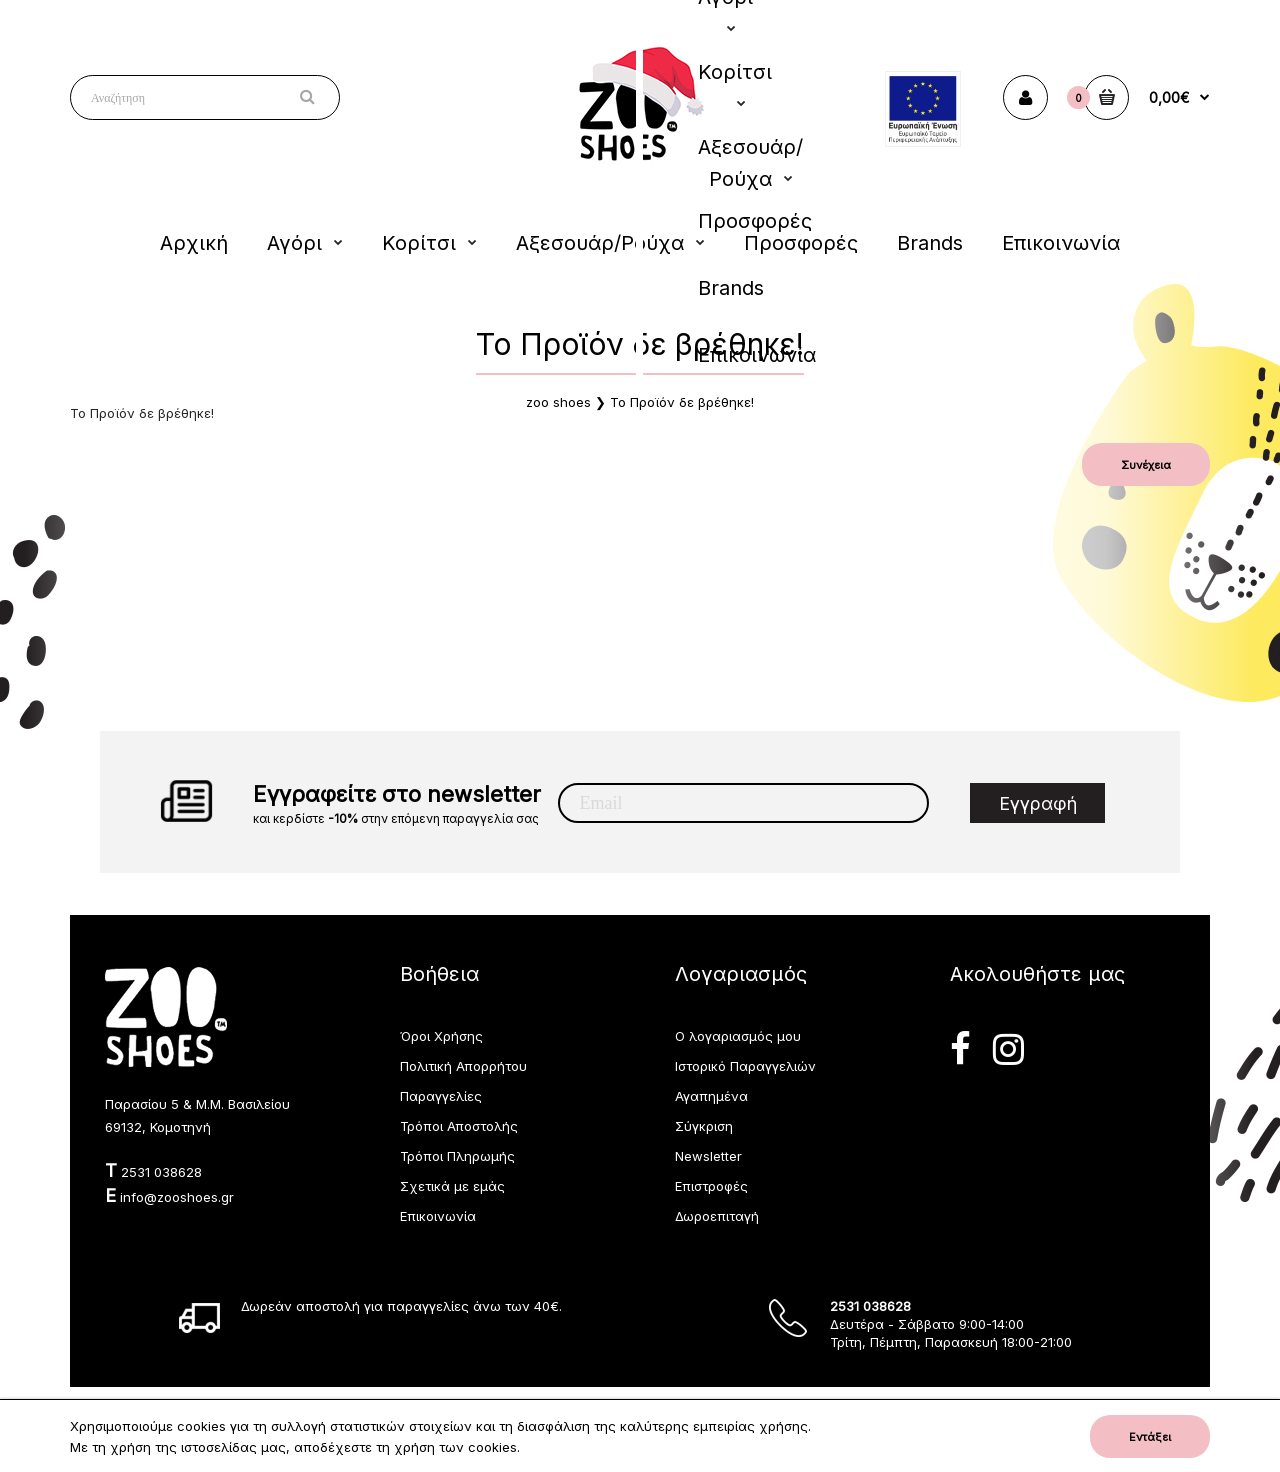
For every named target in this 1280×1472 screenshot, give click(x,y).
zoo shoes (558, 402)
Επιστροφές (711, 1186)
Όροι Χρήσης (441, 1036)
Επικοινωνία (438, 1216)
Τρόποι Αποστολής (459, 1126)
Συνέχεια (1146, 465)
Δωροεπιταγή (717, 1216)
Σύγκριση (704, 1126)
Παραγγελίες (441, 1096)
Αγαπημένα (711, 1096)
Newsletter (708, 1156)
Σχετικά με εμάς (452, 1186)
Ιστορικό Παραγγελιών (745, 1066)
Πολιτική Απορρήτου (463, 1066)
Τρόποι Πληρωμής (457, 1156)
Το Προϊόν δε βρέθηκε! (682, 402)
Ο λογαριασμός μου (738, 1036)
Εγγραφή (1038, 803)
